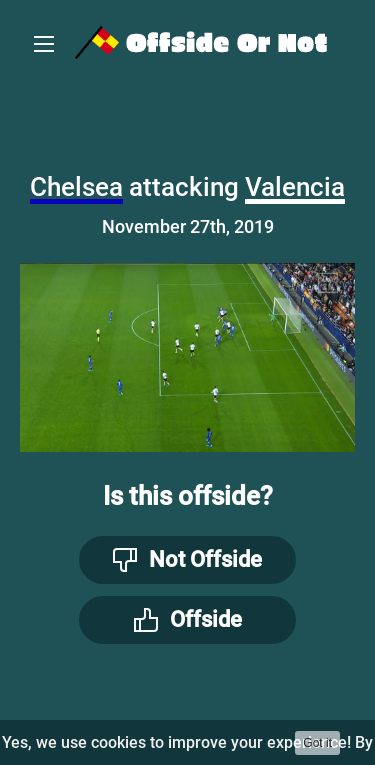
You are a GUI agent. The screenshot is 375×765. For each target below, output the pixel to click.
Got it (317, 743)
